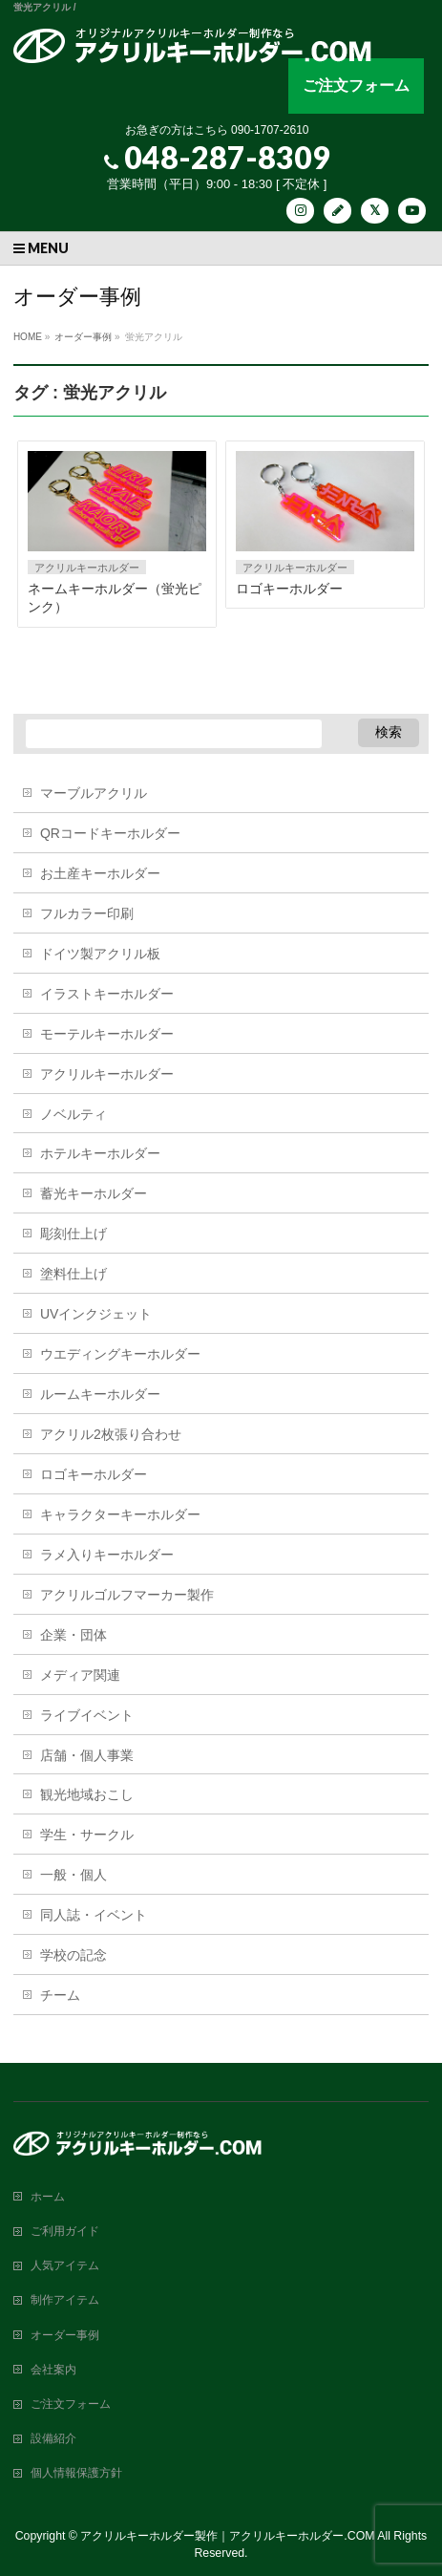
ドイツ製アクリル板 (100, 953)
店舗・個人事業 (87, 1755)
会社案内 (53, 2369)
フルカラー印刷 (87, 913)
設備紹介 (53, 2438)
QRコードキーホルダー (110, 833)
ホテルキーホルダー (100, 1153)
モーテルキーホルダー (107, 1033)
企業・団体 (73, 1634)
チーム (60, 1995)
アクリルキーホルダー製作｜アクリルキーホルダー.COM (227, 2536)
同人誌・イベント (93, 1914)
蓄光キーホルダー (93, 1193)
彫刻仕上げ (73, 1233)
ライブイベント (87, 1715)
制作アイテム (65, 2300)
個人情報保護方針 (76, 2472)
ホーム (48, 2196)
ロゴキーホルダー (289, 588)
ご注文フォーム (356, 85)
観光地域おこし (87, 1794)
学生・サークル (87, 1834)
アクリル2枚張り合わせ (110, 1434)
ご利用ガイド (65, 2231)
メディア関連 (80, 1675)
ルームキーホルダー (100, 1394)
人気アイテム (65, 2265)
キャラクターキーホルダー (120, 1514)
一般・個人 (73, 1874)
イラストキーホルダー (107, 993)
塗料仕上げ (73, 1273)
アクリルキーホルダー (86, 567)
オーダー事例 (65, 2335)
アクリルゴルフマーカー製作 (127, 1594)
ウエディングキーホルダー (120, 1354)
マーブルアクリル (93, 793)
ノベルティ (73, 1114)
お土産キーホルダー (100, 873)
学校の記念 (73, 1955)
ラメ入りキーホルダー (107, 1554)
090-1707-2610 (269, 130)
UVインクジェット (96, 1313)
